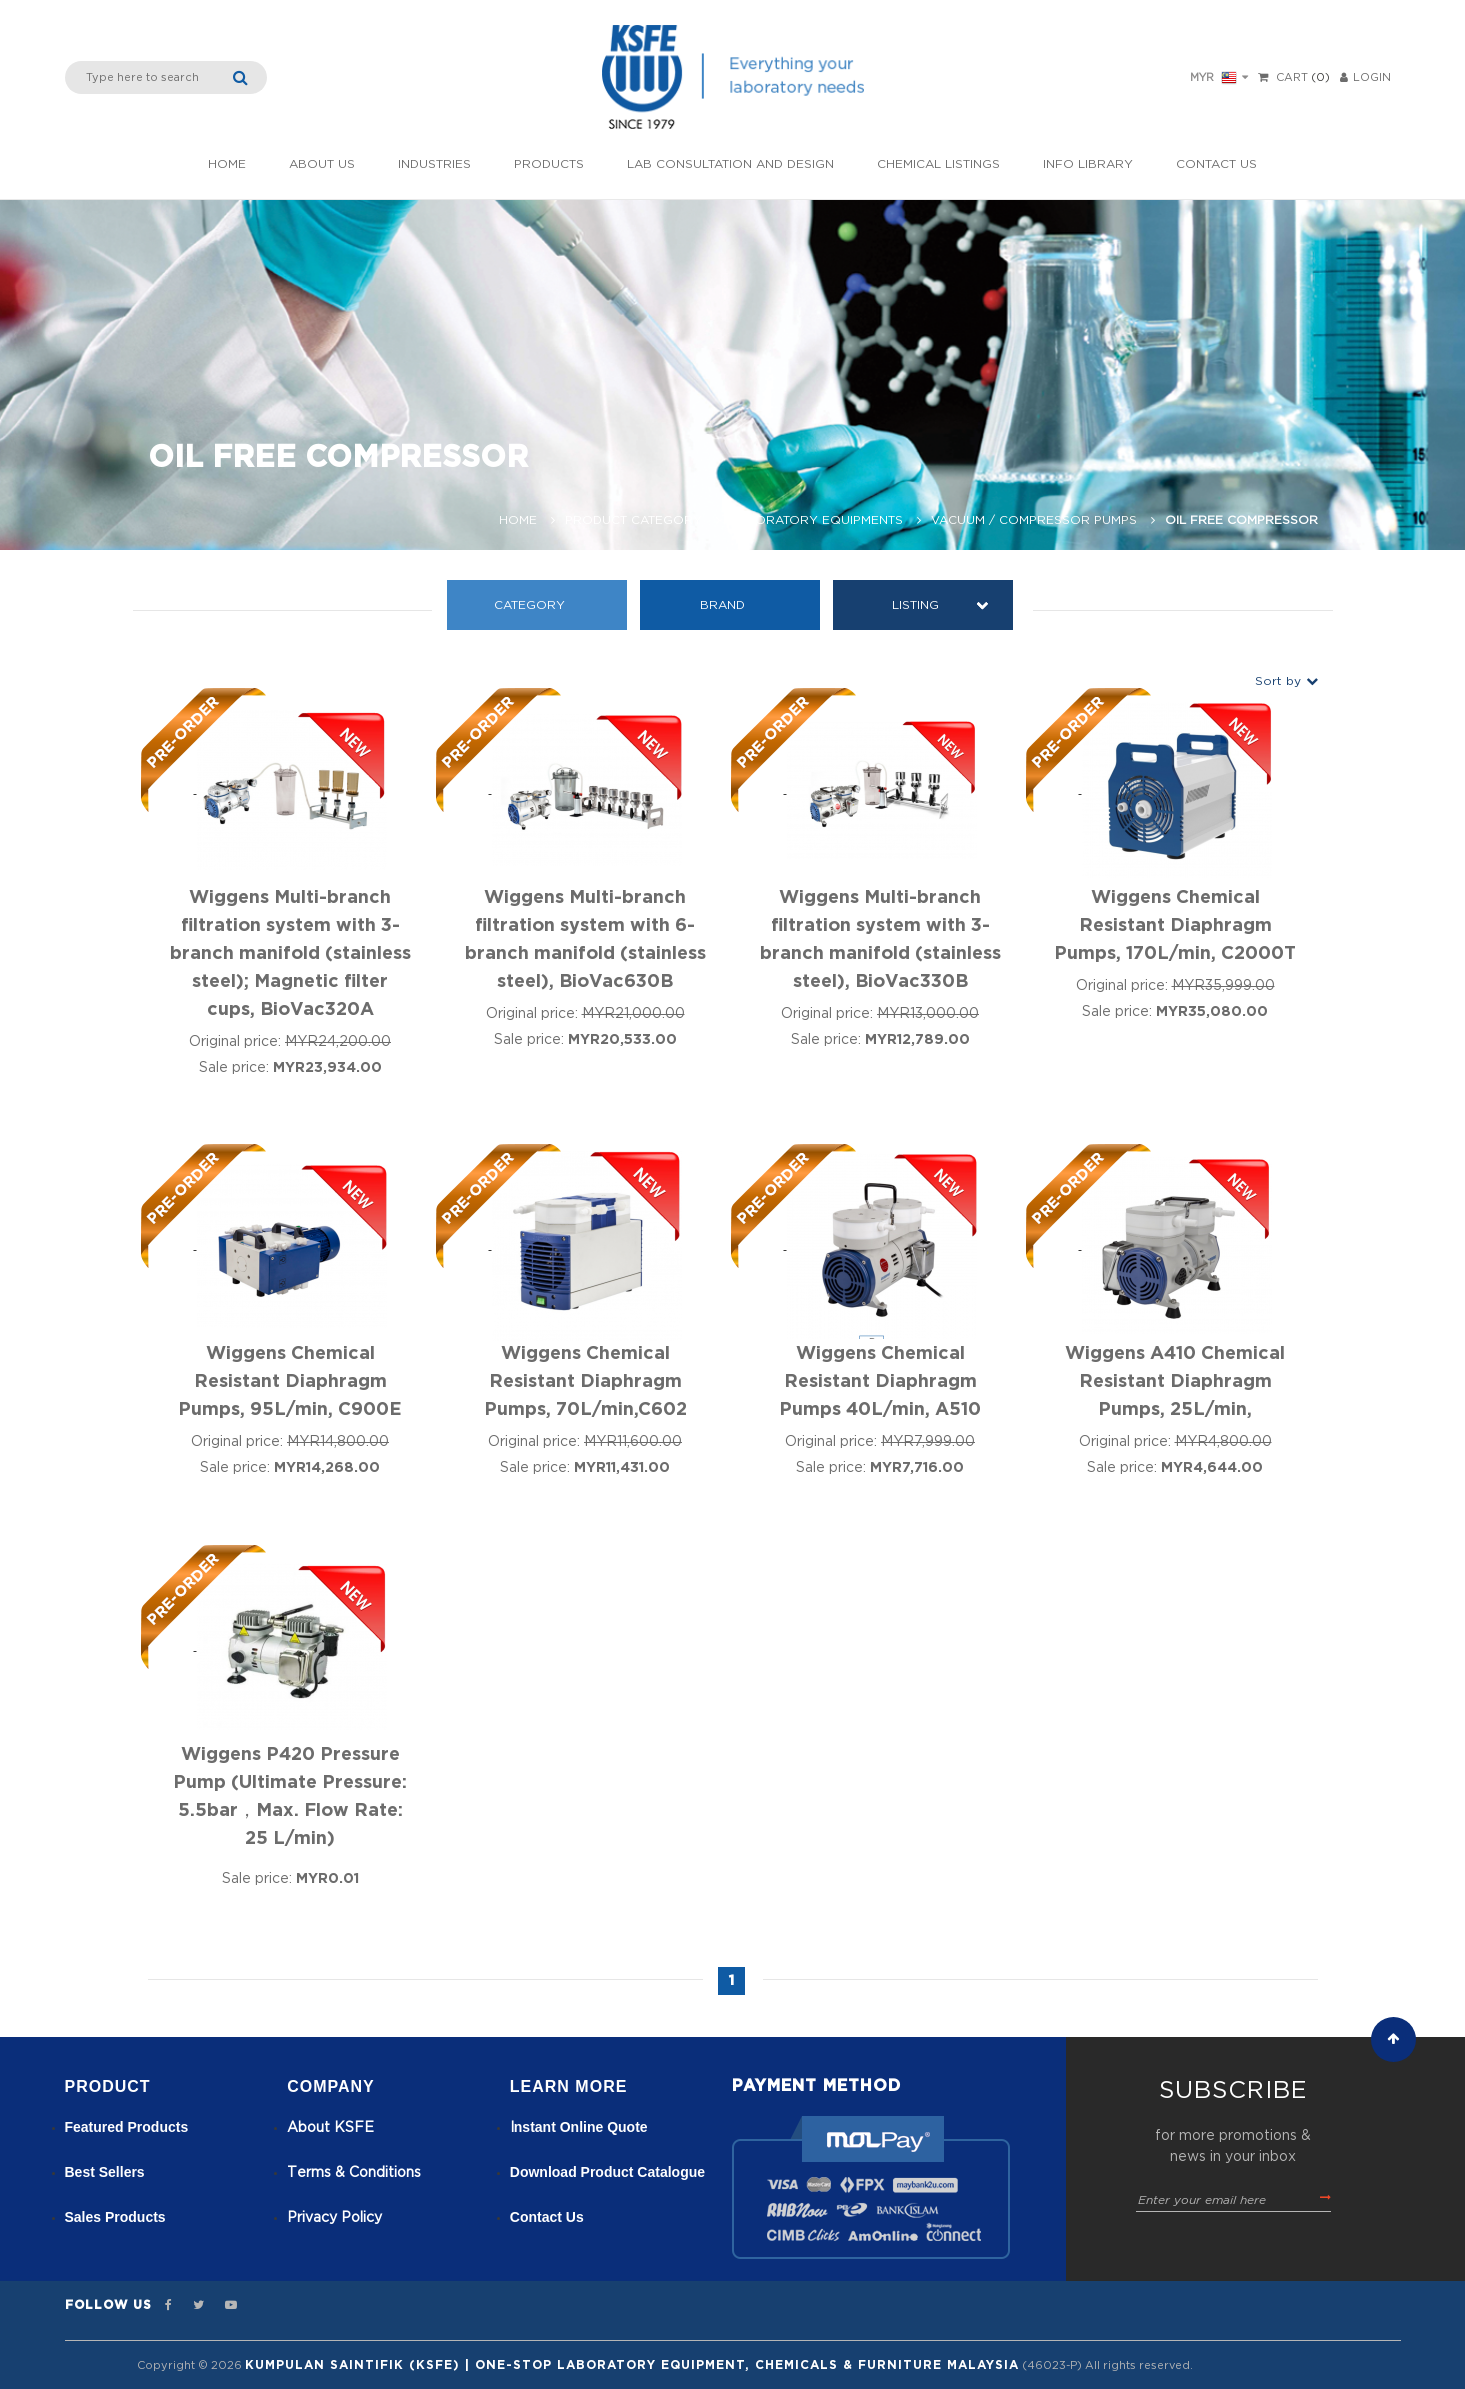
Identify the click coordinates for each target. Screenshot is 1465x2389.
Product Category (633, 520)
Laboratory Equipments (816, 520)
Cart (1292, 77)
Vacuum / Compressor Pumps (1034, 520)
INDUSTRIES (434, 164)
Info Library (1088, 164)
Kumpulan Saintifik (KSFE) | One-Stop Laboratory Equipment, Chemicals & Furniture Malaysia (632, 2365)
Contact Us (1216, 164)
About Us (322, 164)
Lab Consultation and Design (730, 164)
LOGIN (1365, 77)
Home (227, 164)
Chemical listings (938, 164)
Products (549, 164)
